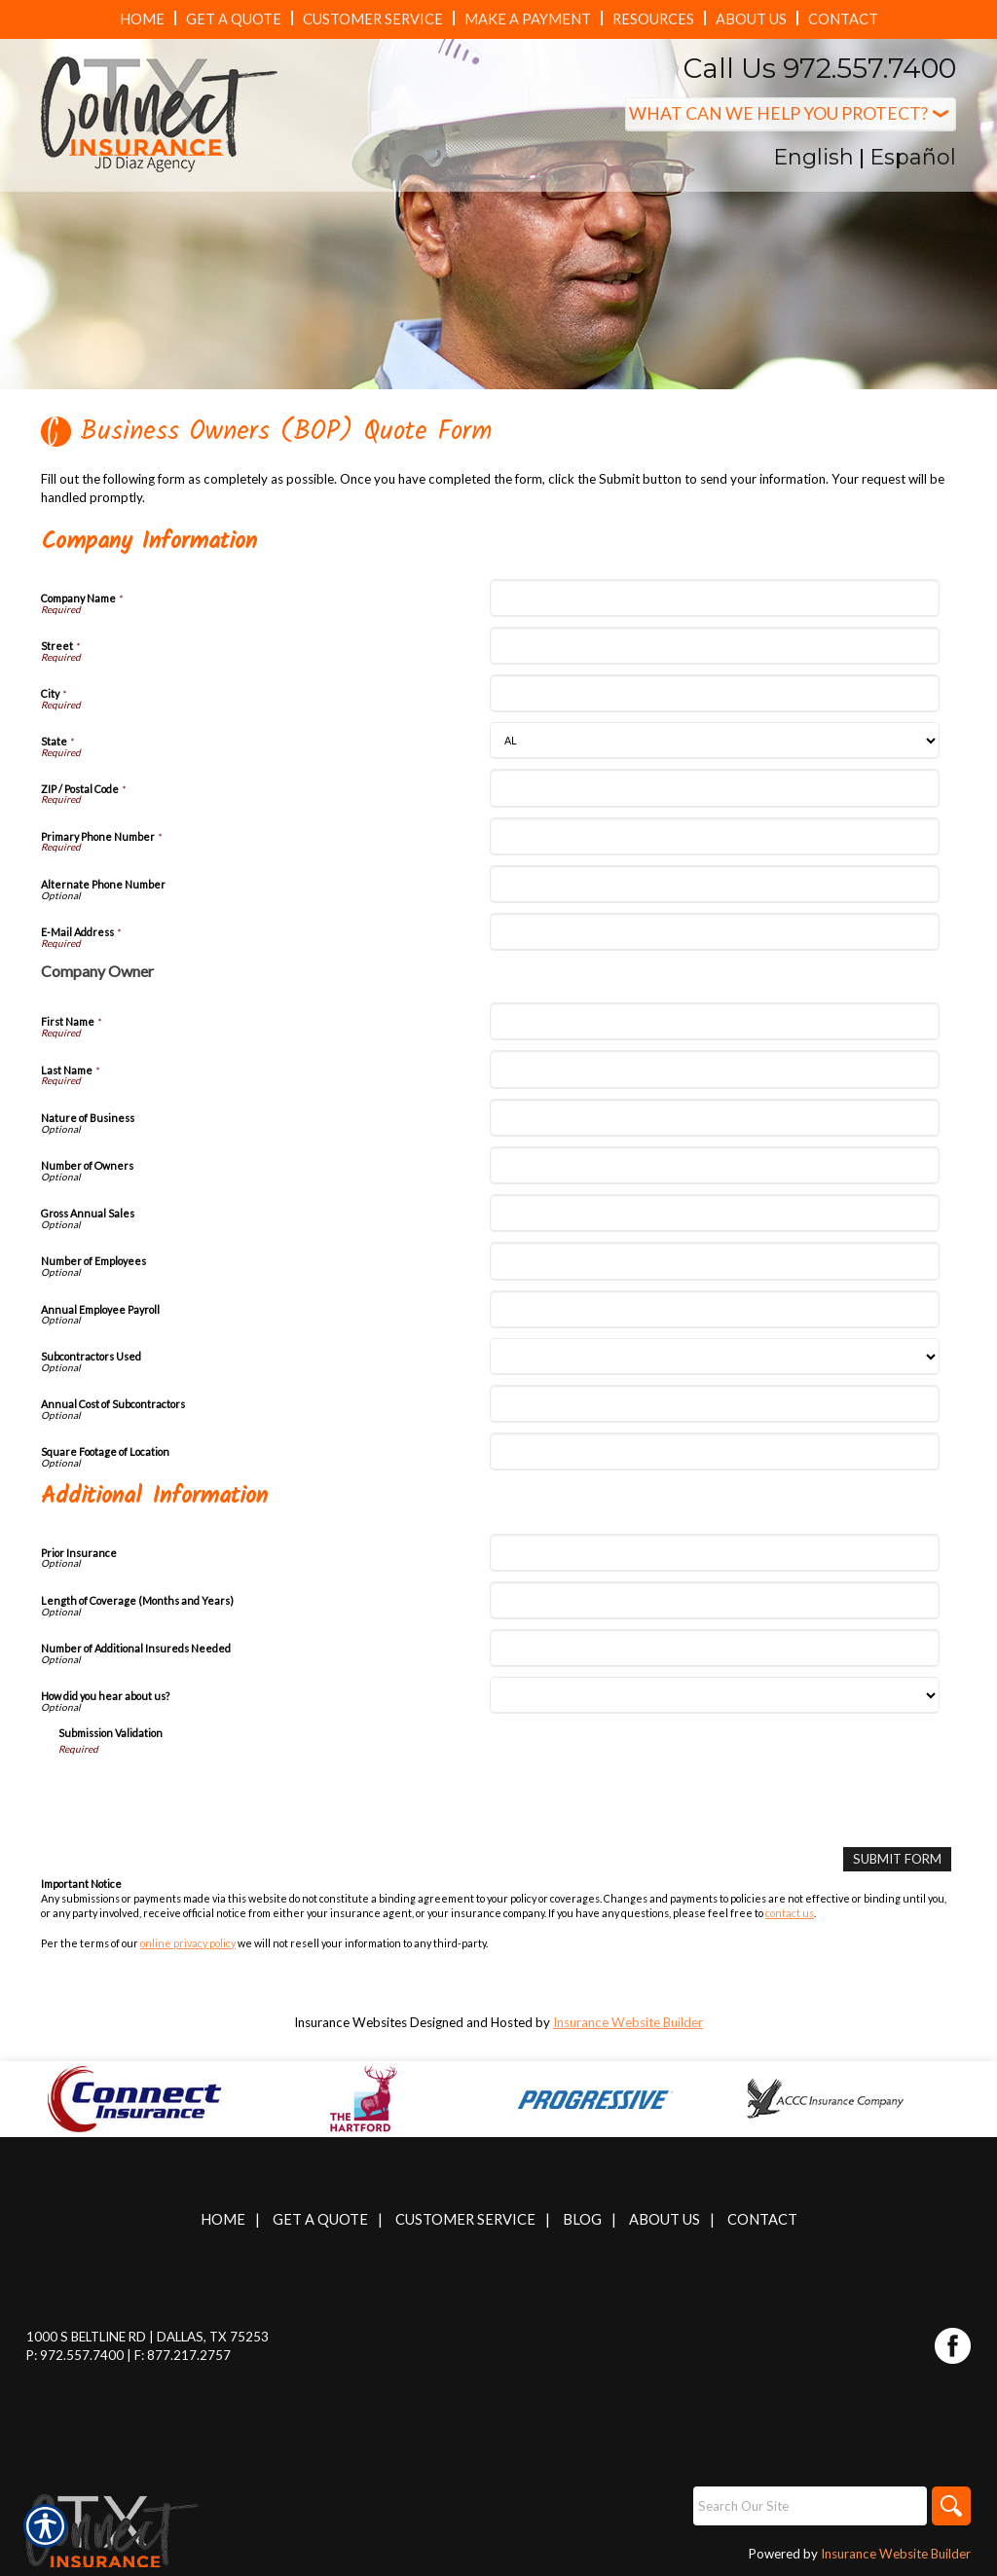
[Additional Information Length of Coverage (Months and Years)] (714, 1600)
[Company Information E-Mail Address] (714, 932)
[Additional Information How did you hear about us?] (714, 1695)
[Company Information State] (714, 740)
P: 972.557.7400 (75, 2355)
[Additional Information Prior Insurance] (714, 1553)
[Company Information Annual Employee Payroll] (714, 1309)
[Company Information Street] (714, 646)
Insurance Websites (350, 2022)
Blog (582, 2219)
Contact (762, 2219)
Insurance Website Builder (628, 2022)
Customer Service (465, 2219)
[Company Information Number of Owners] (714, 1165)
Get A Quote (320, 2219)
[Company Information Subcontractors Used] (714, 1356)
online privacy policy (188, 1943)
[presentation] (206, 1794)
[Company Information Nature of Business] (714, 1118)
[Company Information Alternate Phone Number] (714, 884)
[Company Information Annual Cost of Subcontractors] (714, 1404)
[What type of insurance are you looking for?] (790, 114)
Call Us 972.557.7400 (819, 68)
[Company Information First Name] (714, 1021)
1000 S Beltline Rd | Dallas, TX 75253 (147, 2336)
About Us (664, 2219)
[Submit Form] (897, 1859)
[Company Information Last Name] (714, 1069)
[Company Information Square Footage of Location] (714, 1451)
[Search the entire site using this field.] (810, 2505)
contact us (789, 1912)
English (813, 157)
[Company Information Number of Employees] (714, 1261)
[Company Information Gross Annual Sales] (714, 1213)
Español (912, 157)
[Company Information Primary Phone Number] (714, 836)
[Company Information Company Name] (714, 598)
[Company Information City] (714, 693)
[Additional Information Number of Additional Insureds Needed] (714, 1648)
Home (223, 2219)
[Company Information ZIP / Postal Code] (714, 788)
